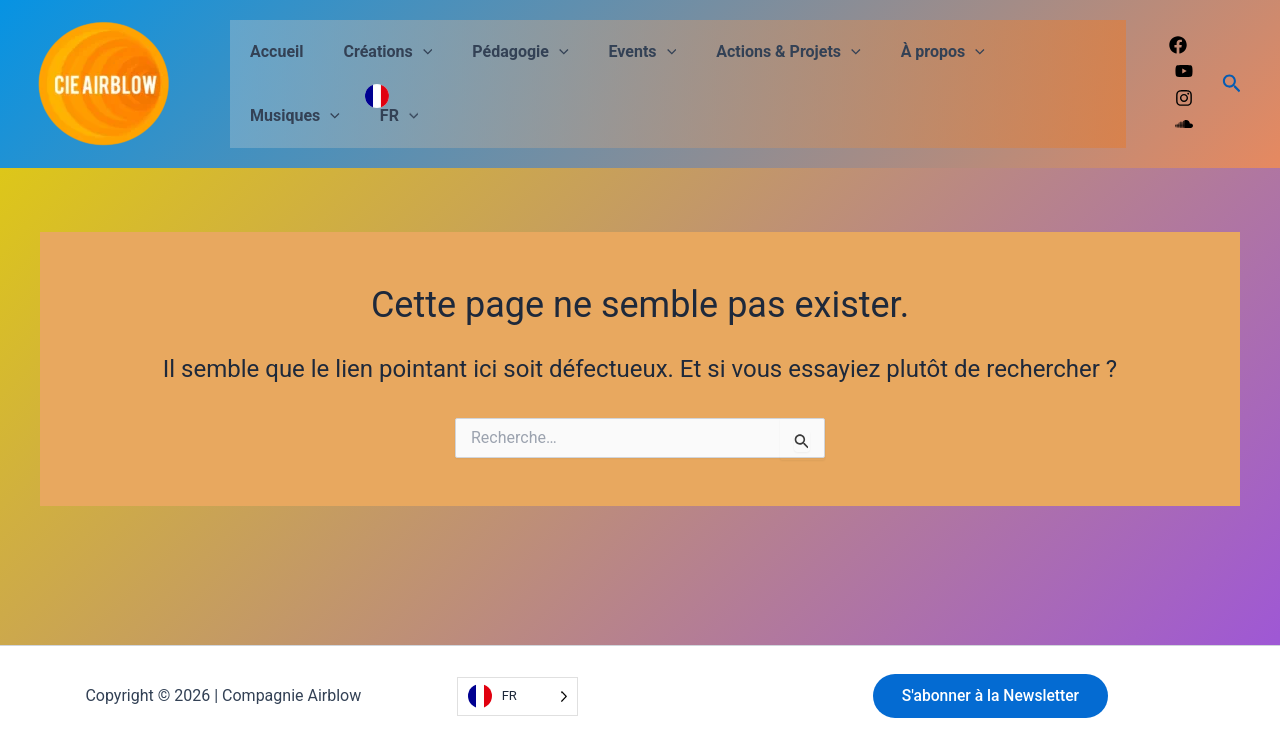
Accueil (273, 51)
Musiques (1018, 52)
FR (265, 116)
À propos (899, 52)
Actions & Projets (752, 52)
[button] (411, 52)
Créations (376, 52)
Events (615, 52)
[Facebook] (1178, 45)
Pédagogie (500, 52)
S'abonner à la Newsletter (994, 695)
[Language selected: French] (517, 696)
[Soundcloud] (1184, 124)
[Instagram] (1184, 98)
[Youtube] (1184, 71)
